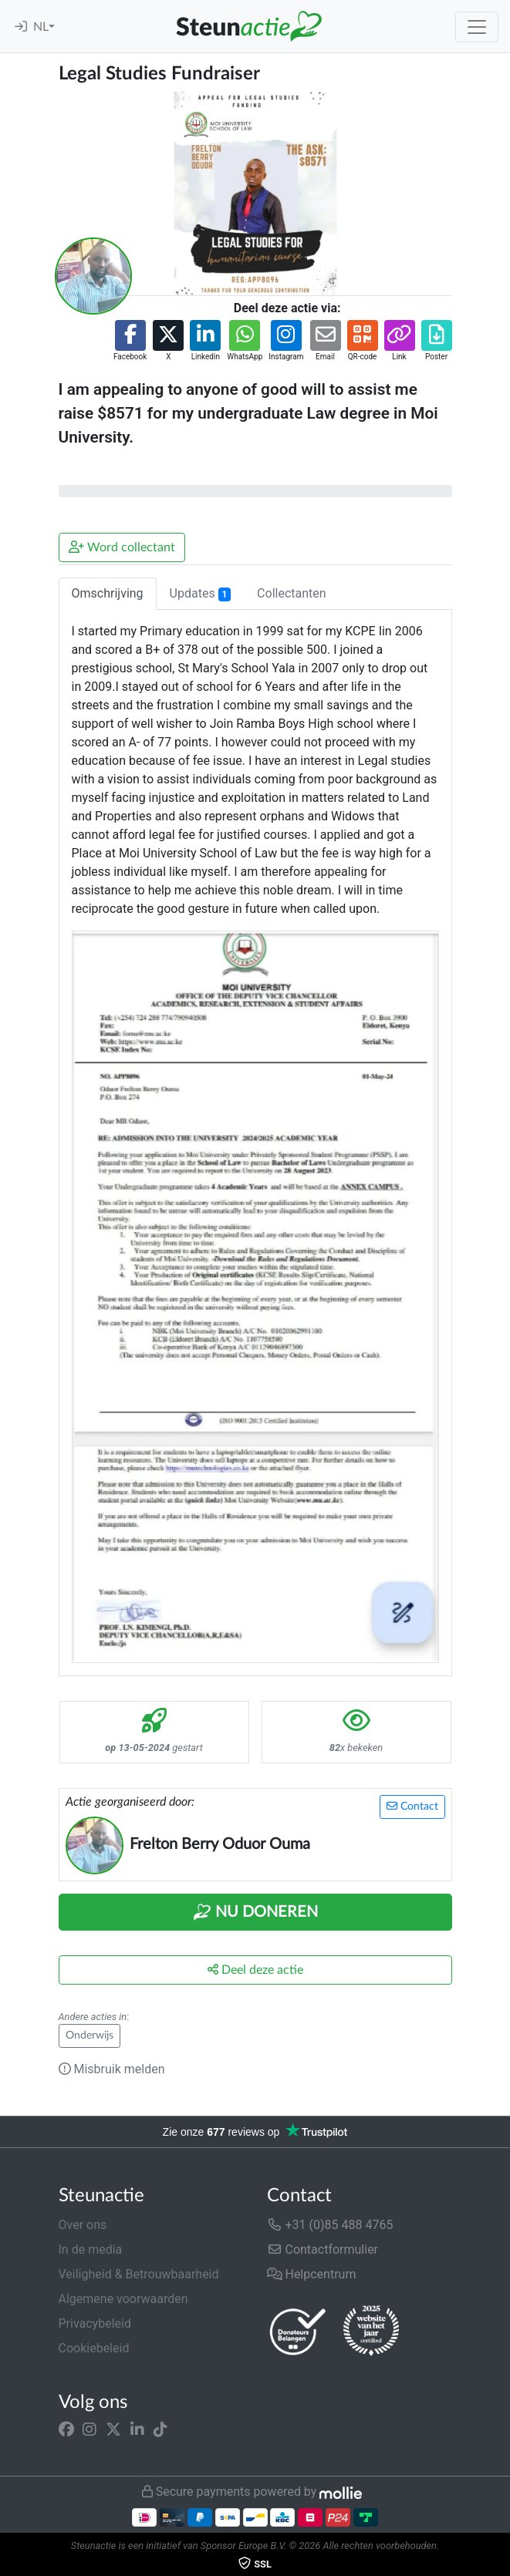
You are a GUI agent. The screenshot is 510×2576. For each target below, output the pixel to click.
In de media (91, 2249)
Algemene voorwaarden (123, 2298)
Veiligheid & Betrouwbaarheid (139, 2274)
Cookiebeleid (94, 2348)
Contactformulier (323, 2249)
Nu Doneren (255, 1912)
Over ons (83, 2224)
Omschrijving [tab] (108, 593)
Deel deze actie (255, 1969)
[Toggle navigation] (476, 27)
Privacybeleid (95, 2323)
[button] (130, 341)
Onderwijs (89, 2035)
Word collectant (122, 547)
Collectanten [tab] (291, 593)
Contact (412, 1806)
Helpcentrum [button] (311, 2274)
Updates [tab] (200, 593)
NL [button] (41, 27)
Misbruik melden (112, 2069)
